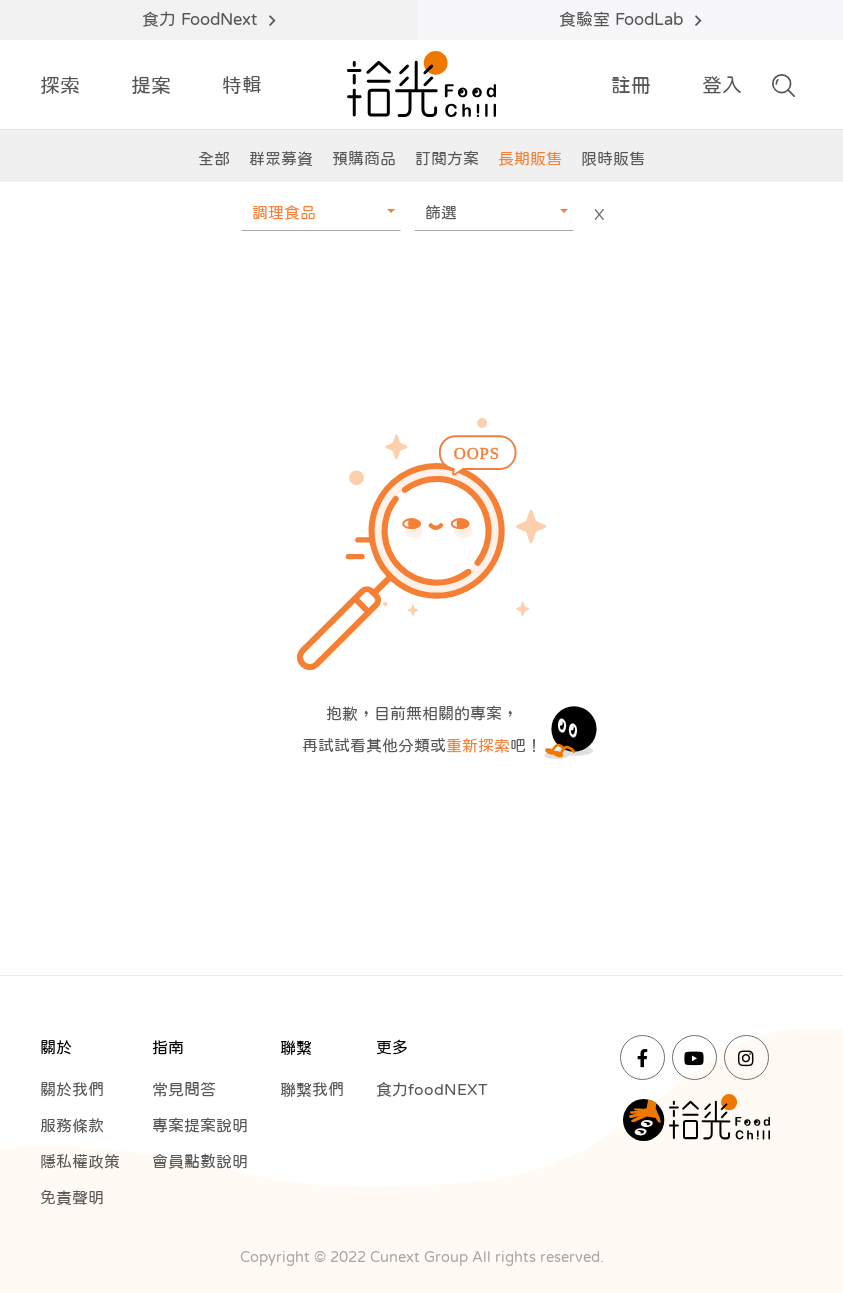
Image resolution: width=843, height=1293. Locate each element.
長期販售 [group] (530, 158)
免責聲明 (72, 1197)
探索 (60, 85)
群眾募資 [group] (281, 158)
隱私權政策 (80, 1161)
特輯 (242, 85)
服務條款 (72, 1125)
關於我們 (72, 1089)
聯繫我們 (312, 1089)
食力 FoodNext (208, 20)
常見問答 (184, 1089)
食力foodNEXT (432, 1089)
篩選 (441, 212)
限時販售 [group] (613, 158)
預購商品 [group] (364, 158)
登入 (722, 85)
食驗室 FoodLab (629, 20)
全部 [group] (214, 158)
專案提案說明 (200, 1125)
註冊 (631, 85)
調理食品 (284, 212)
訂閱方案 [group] (447, 158)
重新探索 (478, 745)
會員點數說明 (200, 1161)
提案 (151, 85)
